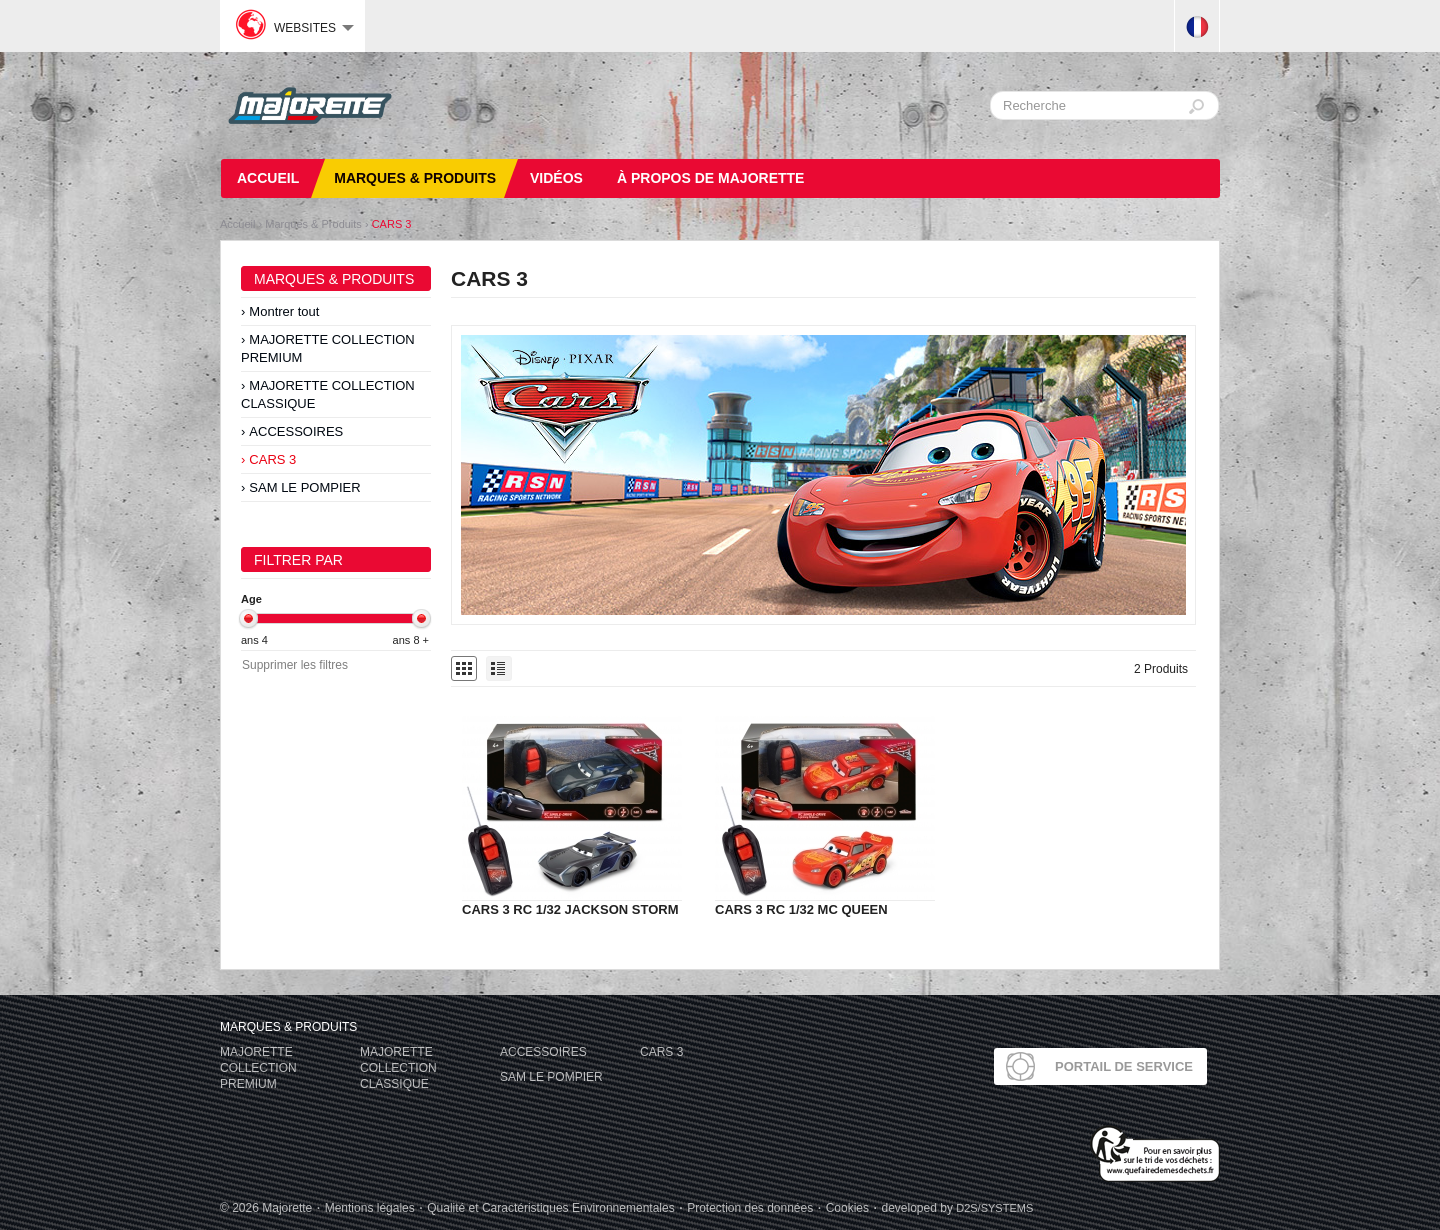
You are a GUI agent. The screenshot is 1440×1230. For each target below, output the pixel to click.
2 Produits (1161, 669)
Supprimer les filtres (295, 665)
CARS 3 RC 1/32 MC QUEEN (801, 909)
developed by (957, 1208)
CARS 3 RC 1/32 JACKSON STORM (570, 909)
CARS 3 (392, 224)
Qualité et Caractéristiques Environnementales (550, 1208)
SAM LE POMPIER (304, 487)
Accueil (237, 224)
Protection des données (750, 1208)
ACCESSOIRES (296, 431)
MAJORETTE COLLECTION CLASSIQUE (328, 394)
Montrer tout (284, 311)
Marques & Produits (313, 224)
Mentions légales (370, 1208)
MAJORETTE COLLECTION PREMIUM (328, 348)
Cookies (847, 1208)
